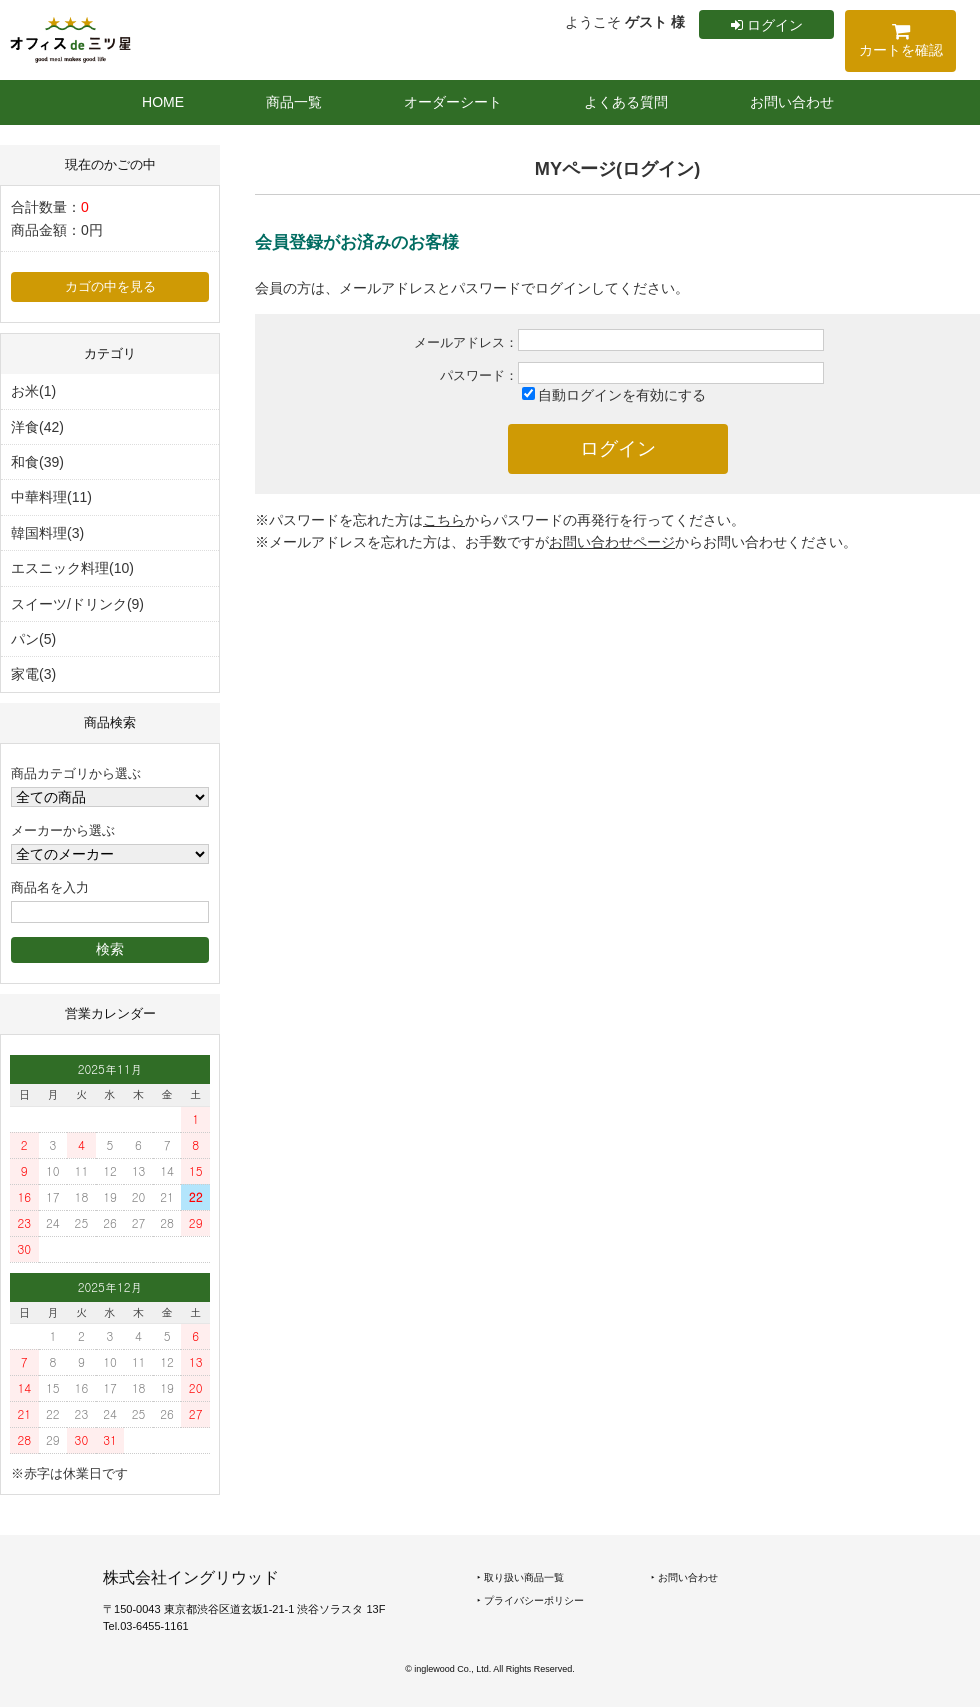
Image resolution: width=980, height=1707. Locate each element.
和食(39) (37, 462)
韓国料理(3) (47, 533)
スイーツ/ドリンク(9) (77, 604)
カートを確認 (900, 43)
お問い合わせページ (612, 542)
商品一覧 (294, 102)
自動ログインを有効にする (622, 395)
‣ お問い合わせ (684, 1577)
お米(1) (33, 391)
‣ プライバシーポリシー (530, 1600)
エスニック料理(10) (72, 568)
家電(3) (33, 674)
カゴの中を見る (110, 287)
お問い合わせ (792, 102)
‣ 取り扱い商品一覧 (520, 1577)
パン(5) (33, 639)
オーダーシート (453, 102)
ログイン (767, 25)
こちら (444, 520)
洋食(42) (37, 427)
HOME (163, 102)
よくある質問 (626, 102)
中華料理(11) (51, 497)
